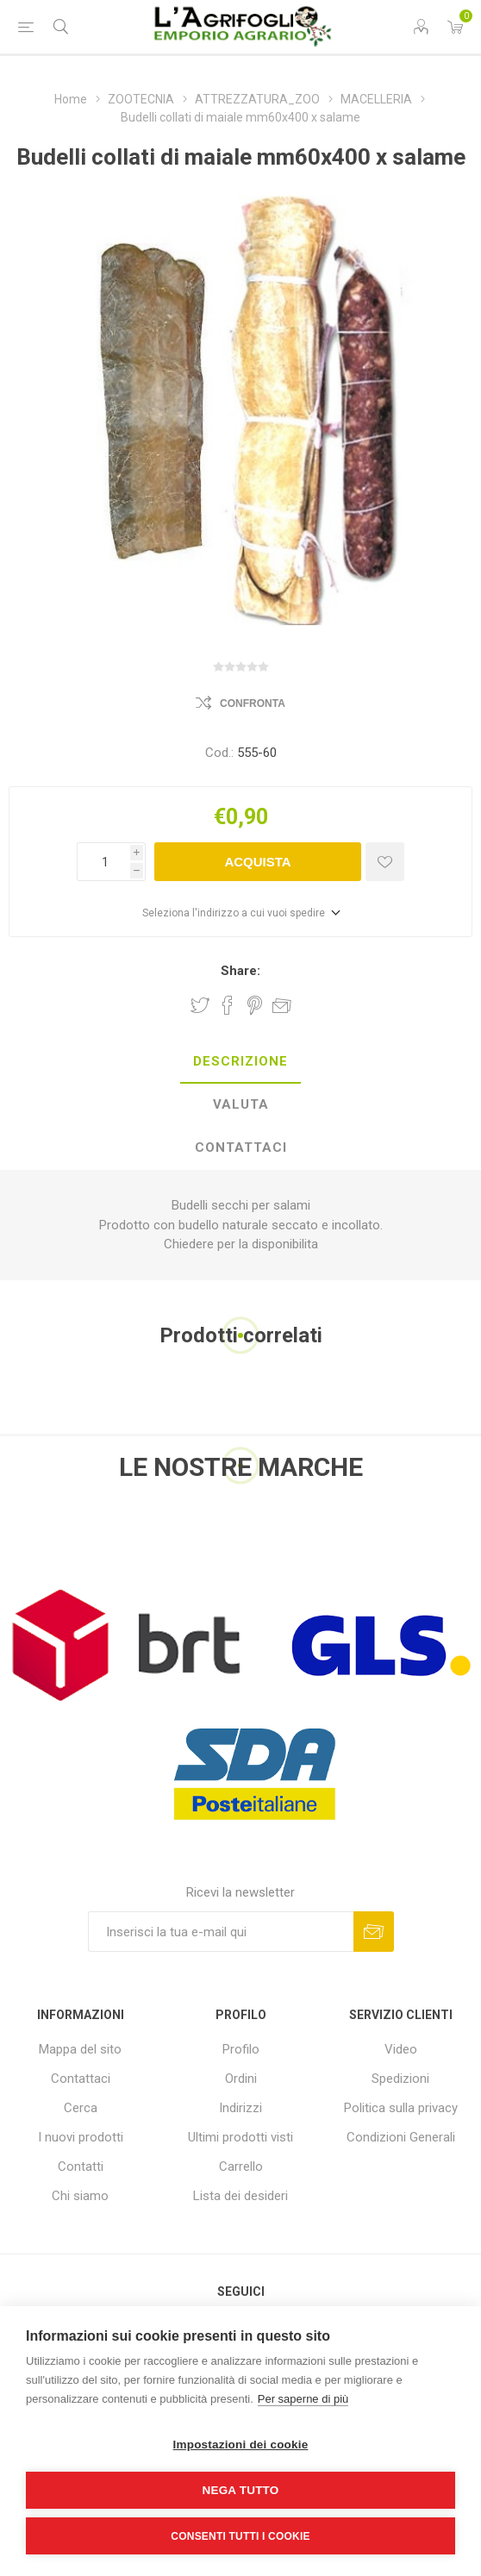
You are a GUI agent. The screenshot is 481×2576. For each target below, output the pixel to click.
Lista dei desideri (240, 2196)
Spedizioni (400, 2078)
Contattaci (80, 2078)
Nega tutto (241, 2490)
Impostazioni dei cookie (241, 2444)
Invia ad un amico (281, 1005)
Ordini (241, 2078)
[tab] (240, 1062)
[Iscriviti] (220, 1931)
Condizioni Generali (401, 2137)
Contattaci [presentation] (241, 1147)
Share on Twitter (200, 1005)
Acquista (257, 861)
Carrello (241, 2166)
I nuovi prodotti (80, 2137)
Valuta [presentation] (241, 1104)
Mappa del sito (80, 2049)
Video (400, 2049)
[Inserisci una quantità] (103, 861)
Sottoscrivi (373, 1931)
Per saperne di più (303, 2398)
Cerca (80, 2108)
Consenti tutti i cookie (240, 2536)
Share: (240, 971)
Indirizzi (240, 2108)
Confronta (252, 703)
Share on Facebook (227, 1005)
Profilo (240, 2049)
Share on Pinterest (255, 1005)
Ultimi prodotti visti (240, 2137)
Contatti (80, 2166)
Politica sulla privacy (401, 2108)
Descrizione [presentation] (240, 1061)
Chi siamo (80, 2196)
